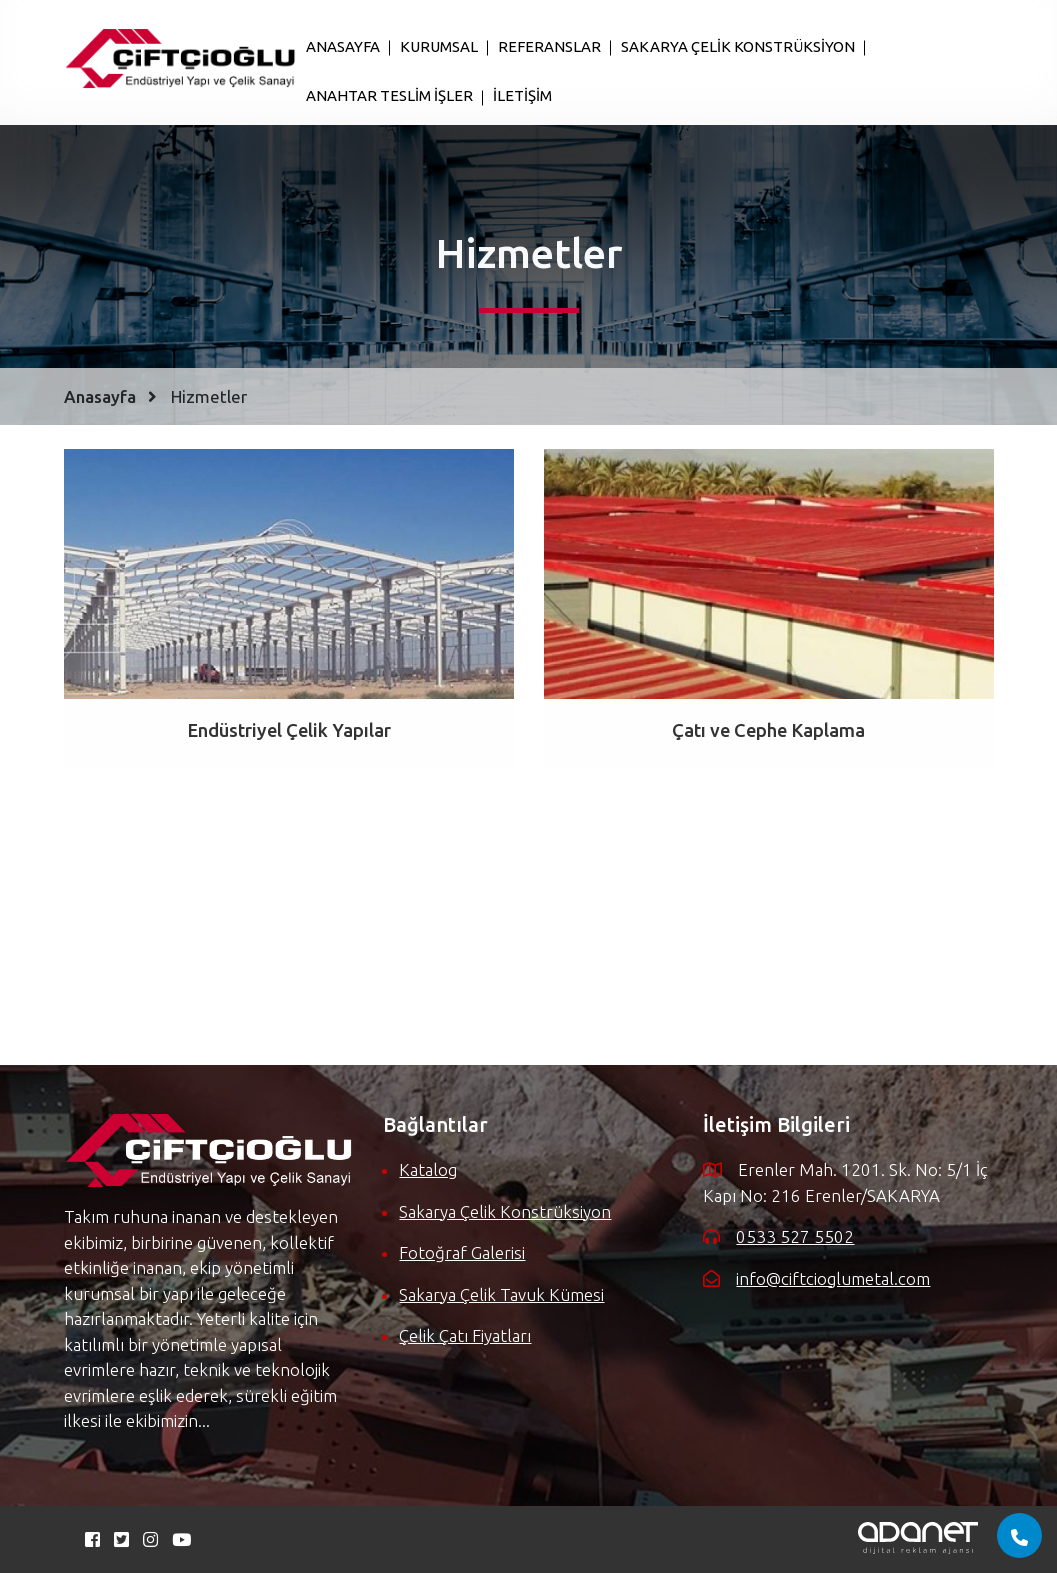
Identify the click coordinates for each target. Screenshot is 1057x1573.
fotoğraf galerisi (462, 1252)
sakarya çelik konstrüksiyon (505, 1211)
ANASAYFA (343, 46)
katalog (428, 1169)
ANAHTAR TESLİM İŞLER (389, 95)
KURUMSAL (439, 46)
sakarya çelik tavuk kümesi (501, 1294)
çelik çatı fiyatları (465, 1335)
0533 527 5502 (795, 1236)
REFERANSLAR (549, 46)
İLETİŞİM (522, 95)
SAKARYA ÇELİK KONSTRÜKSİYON (738, 46)
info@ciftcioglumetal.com (833, 1278)
